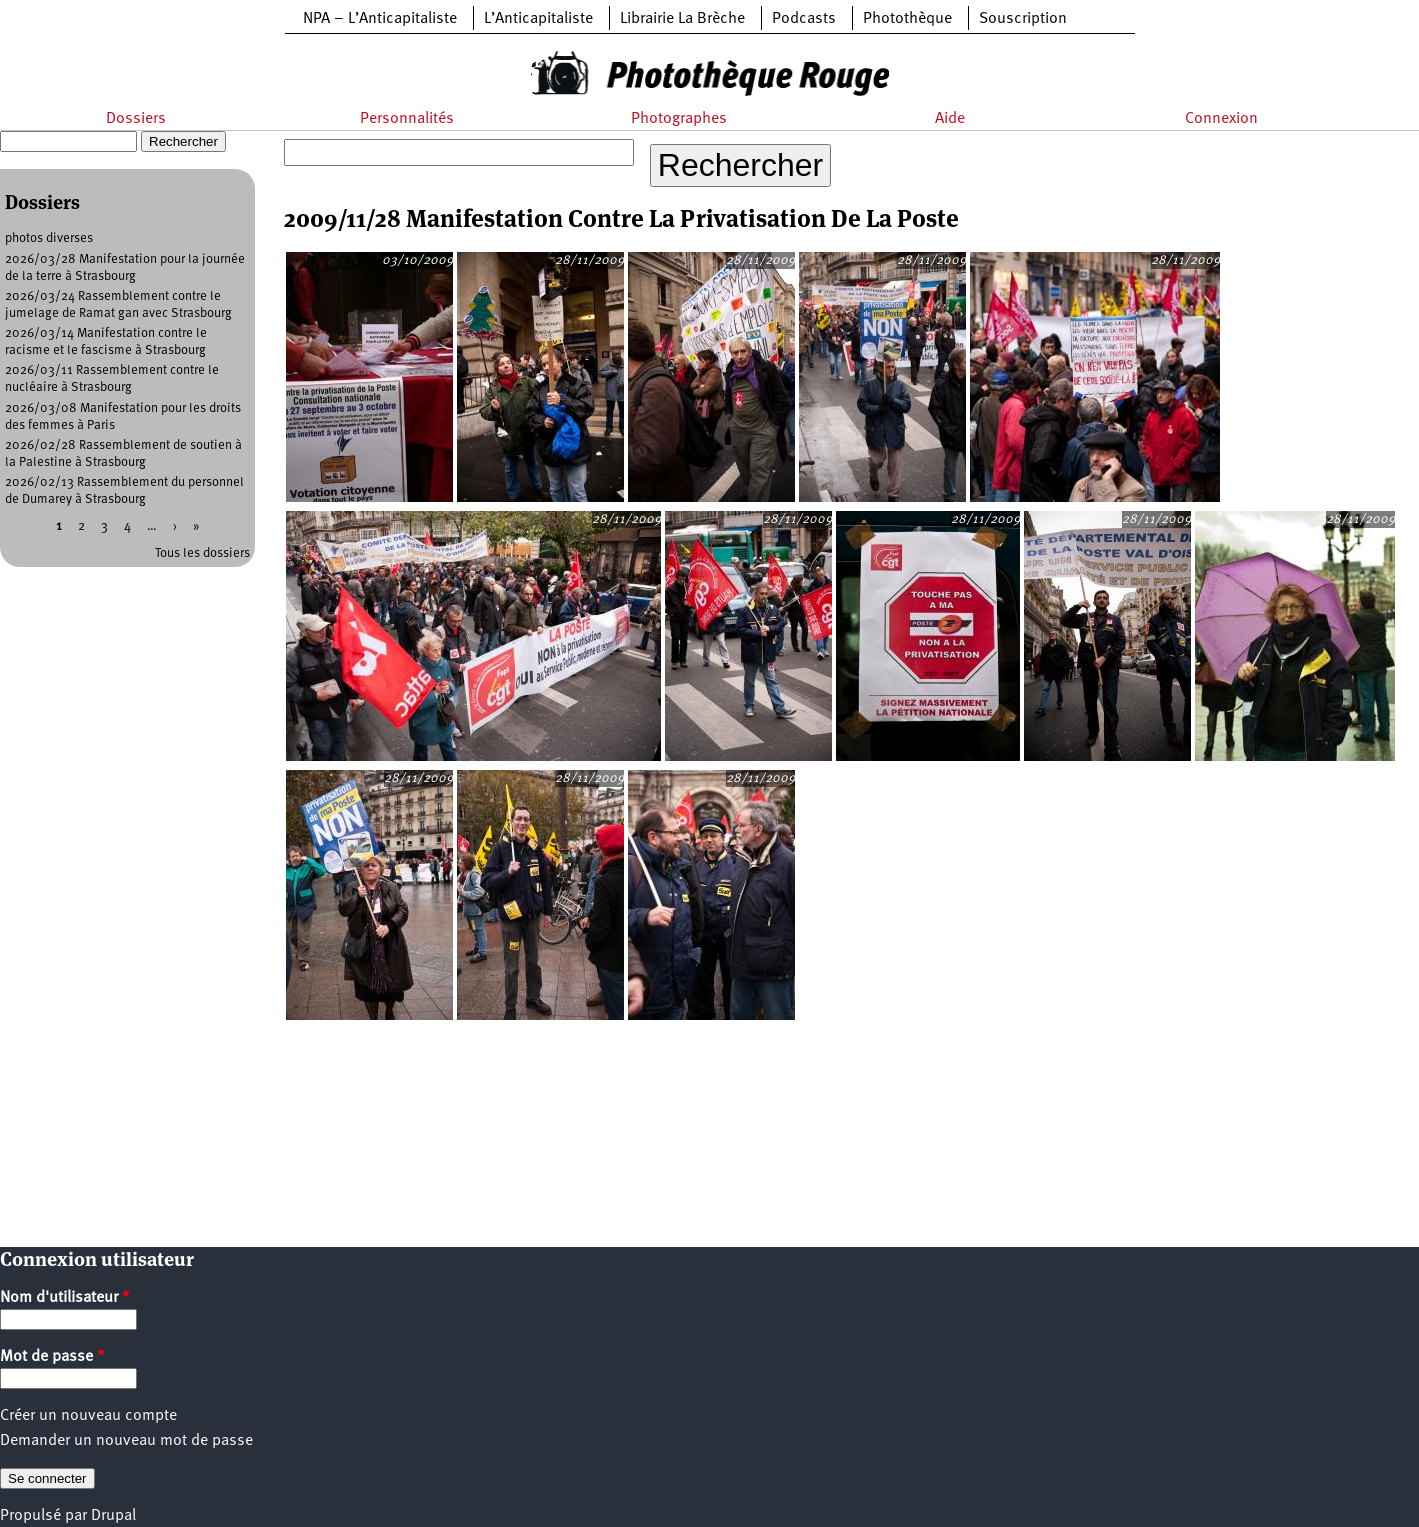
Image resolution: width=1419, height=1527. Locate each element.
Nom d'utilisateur (65, 1298)
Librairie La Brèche (682, 19)
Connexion (1221, 119)
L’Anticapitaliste (538, 19)
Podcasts (804, 19)
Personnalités (407, 119)
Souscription (1023, 19)
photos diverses (49, 238)
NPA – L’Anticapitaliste (380, 19)
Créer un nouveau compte (88, 1416)
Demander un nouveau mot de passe (126, 1441)
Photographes (679, 119)
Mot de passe (52, 1357)
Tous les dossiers (202, 553)
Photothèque (907, 19)
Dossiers (136, 119)
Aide (950, 119)
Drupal (113, 1516)
